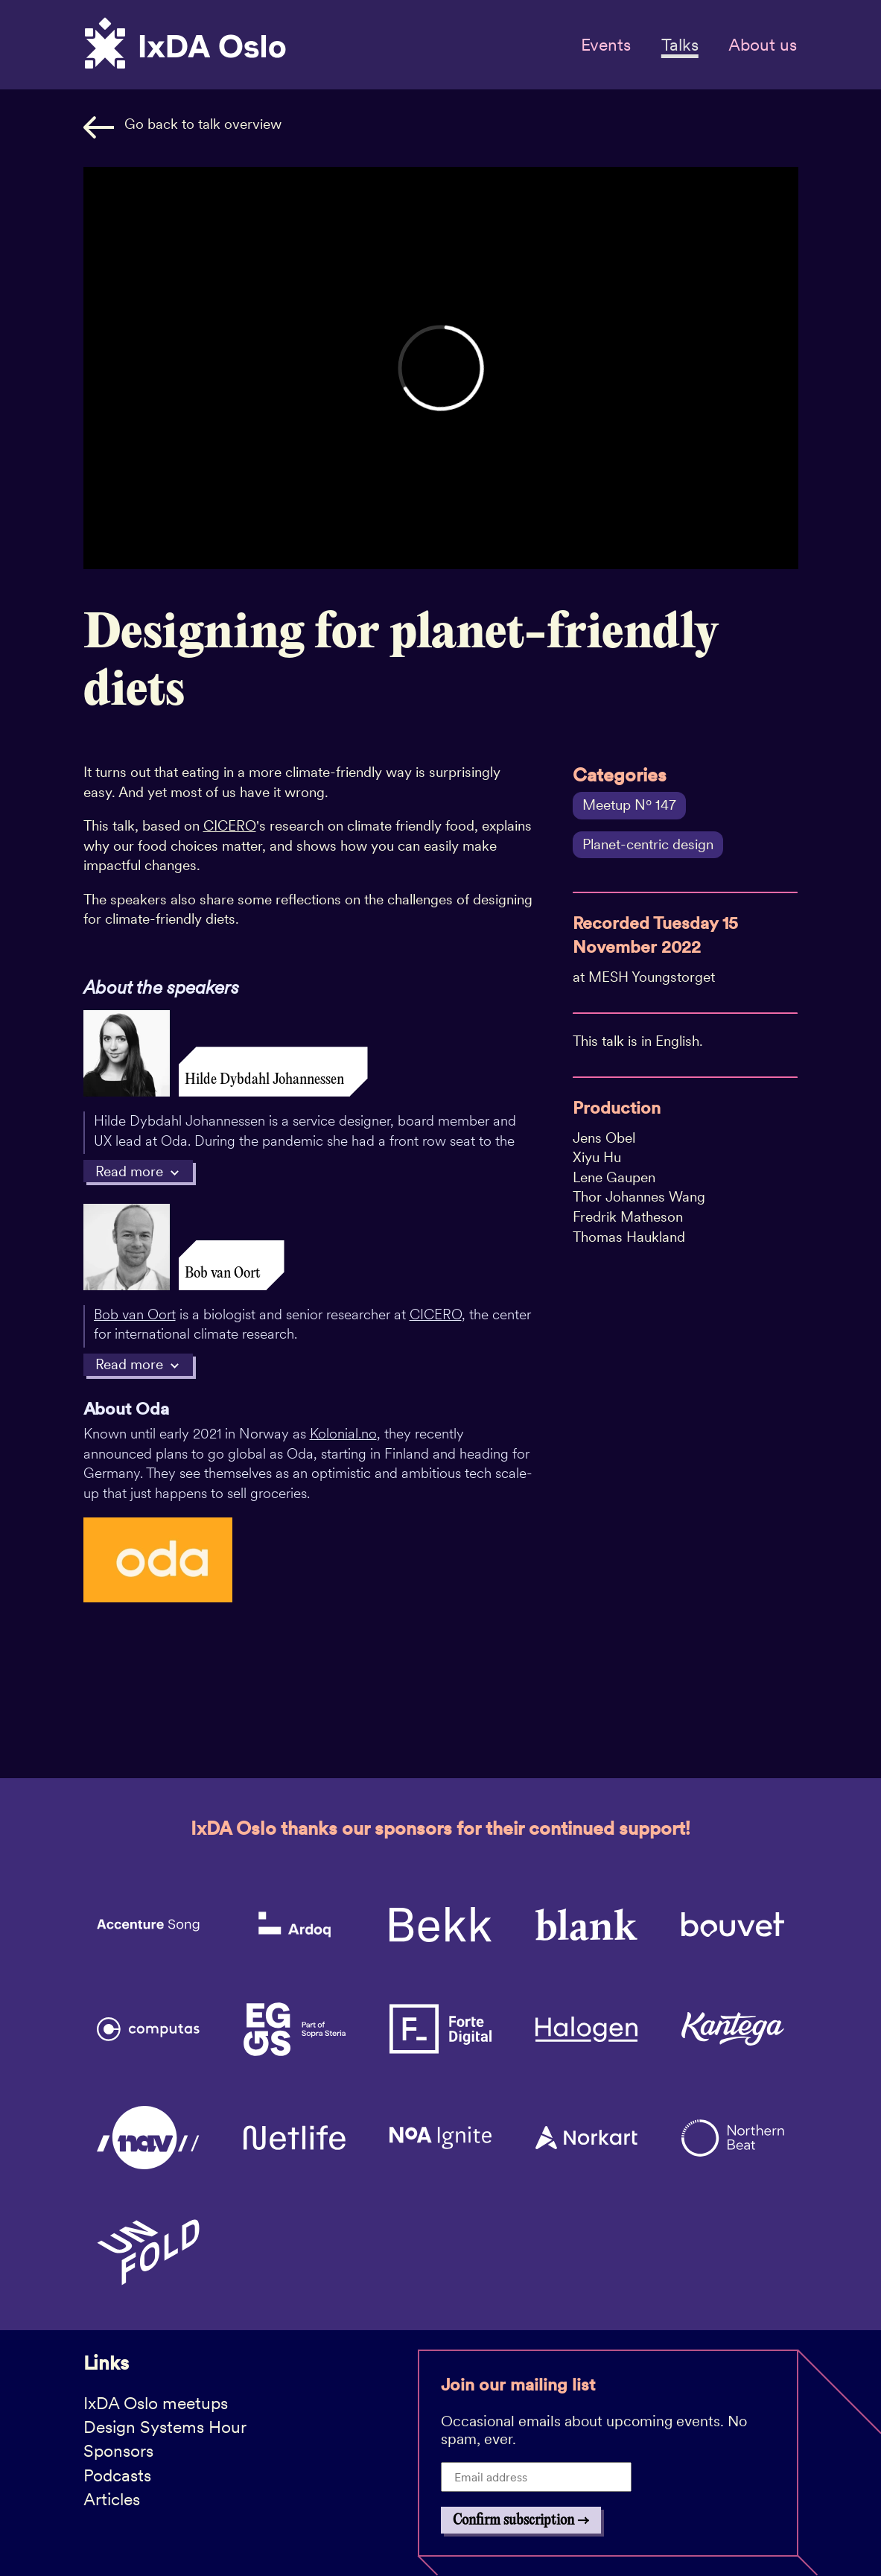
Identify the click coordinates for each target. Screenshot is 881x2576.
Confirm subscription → (521, 2520)
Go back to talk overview (182, 127)
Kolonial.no (343, 1433)
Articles (111, 2499)
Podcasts (117, 2475)
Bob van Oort (135, 1314)
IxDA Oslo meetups (155, 2403)
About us (762, 44)
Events (606, 44)
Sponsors (118, 2450)
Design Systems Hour (165, 2427)
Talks (680, 44)
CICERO (229, 825)
